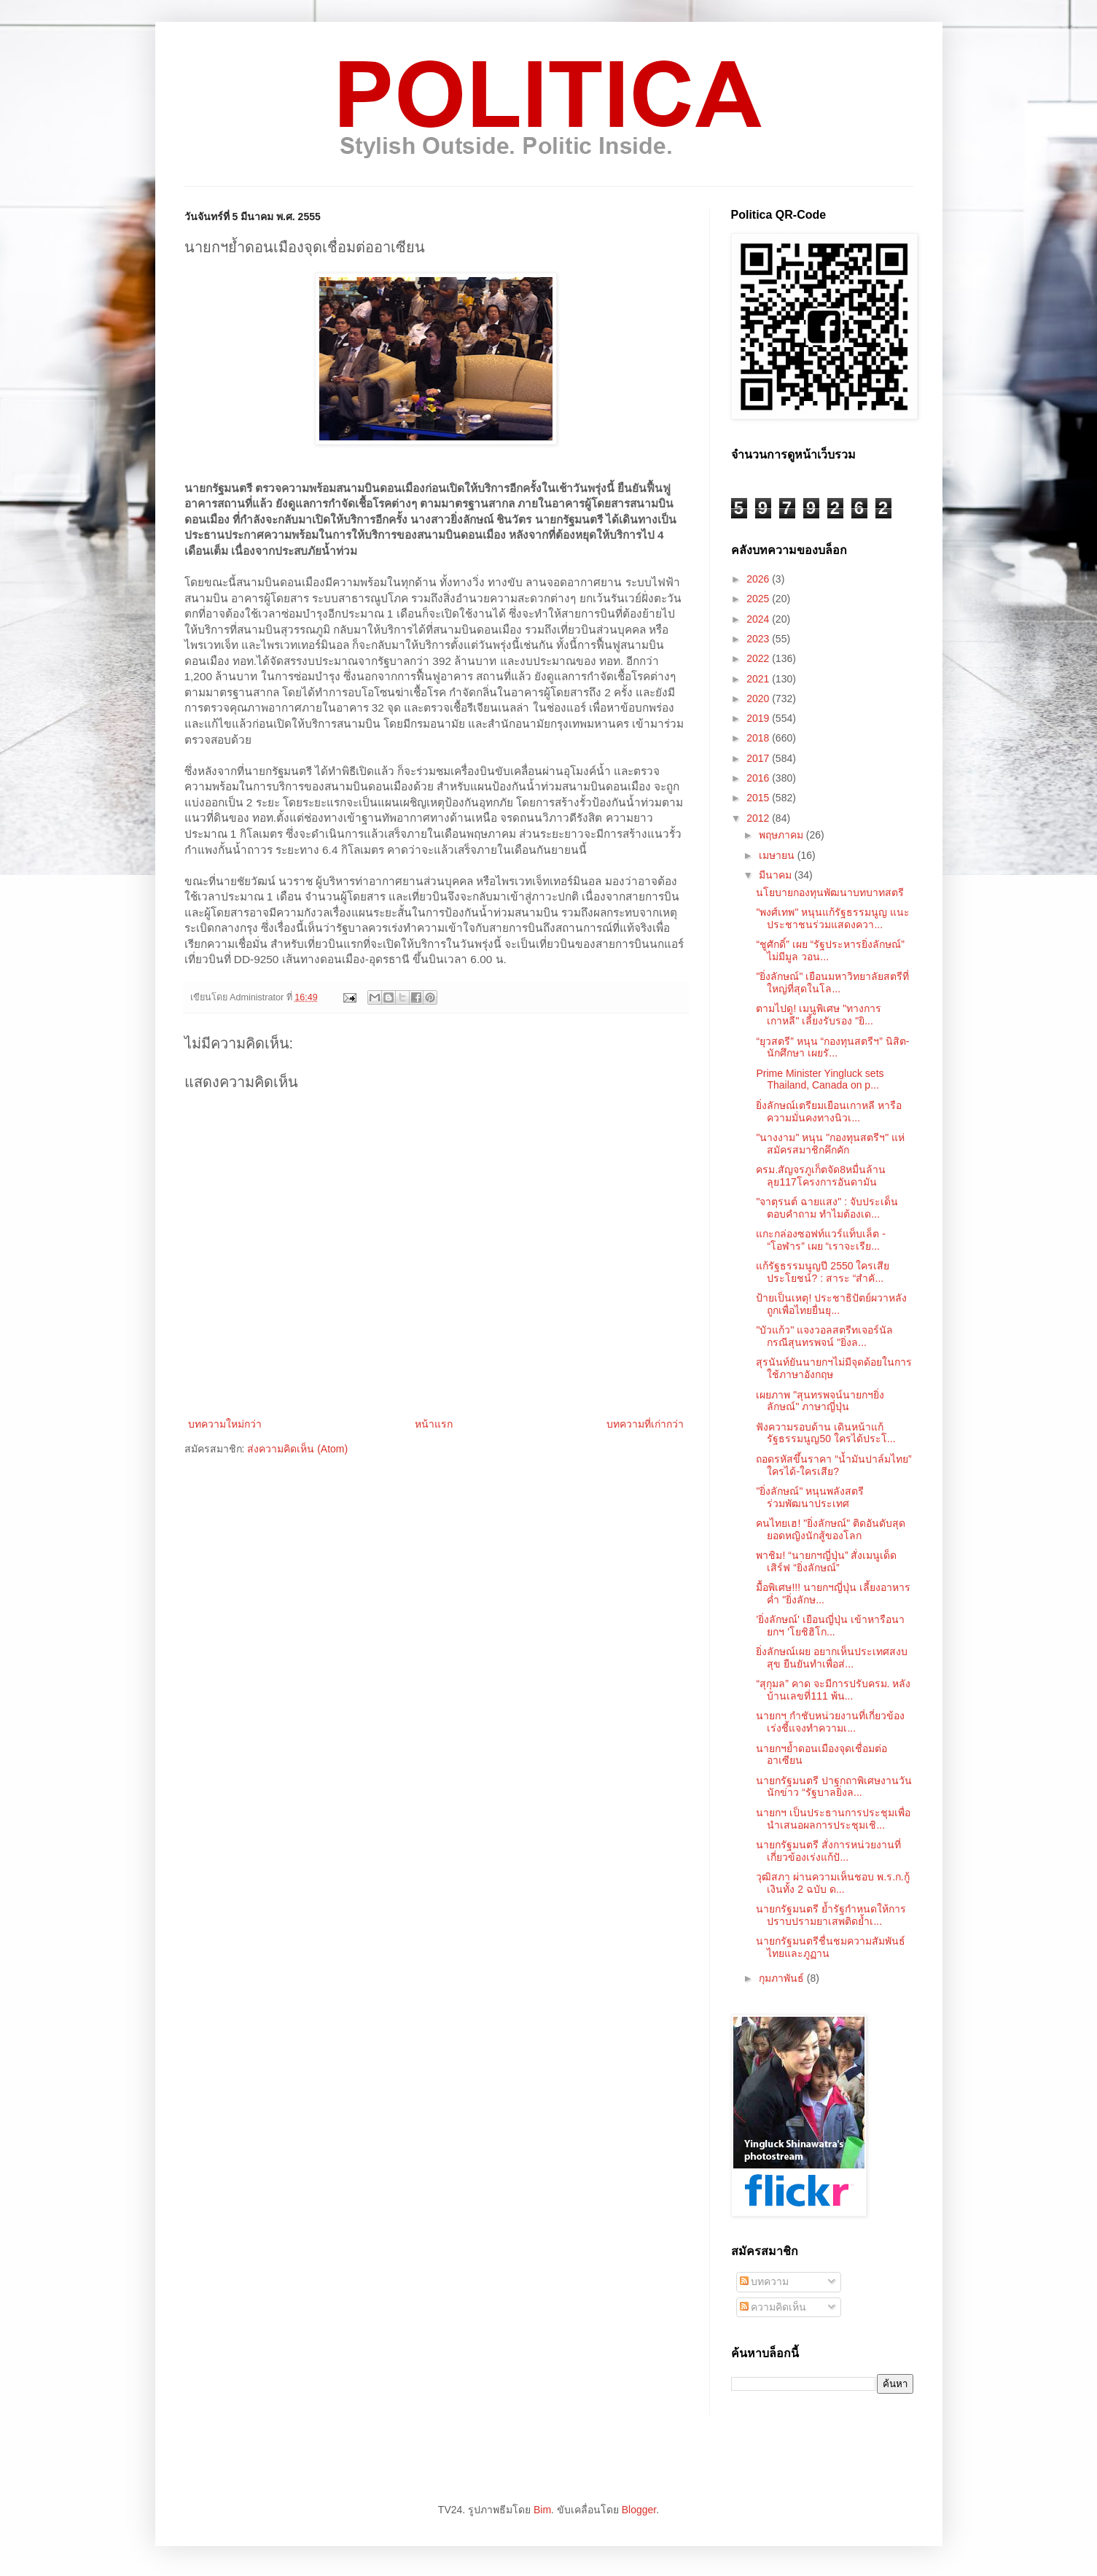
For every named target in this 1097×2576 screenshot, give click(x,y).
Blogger (639, 2509)
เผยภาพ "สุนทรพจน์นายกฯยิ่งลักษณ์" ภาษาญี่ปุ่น (820, 1401)
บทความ (764, 2281)
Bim (542, 2509)
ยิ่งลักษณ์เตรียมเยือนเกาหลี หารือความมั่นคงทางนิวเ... (829, 1112)
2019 (759, 718)
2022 (759, 658)
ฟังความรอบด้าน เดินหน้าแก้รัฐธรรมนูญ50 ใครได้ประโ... (825, 1433)
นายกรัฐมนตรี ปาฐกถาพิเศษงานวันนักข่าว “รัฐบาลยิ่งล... (834, 1787)
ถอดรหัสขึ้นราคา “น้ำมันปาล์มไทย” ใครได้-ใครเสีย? (833, 1465)
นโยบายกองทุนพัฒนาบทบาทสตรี (830, 892)
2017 (759, 758)
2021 (759, 679)
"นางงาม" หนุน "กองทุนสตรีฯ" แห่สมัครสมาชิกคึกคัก (830, 1144)
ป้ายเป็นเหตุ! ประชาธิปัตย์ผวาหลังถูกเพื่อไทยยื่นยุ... (831, 1304)
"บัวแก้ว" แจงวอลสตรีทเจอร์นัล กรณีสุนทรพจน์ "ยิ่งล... (824, 1336)
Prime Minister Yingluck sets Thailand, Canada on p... (819, 1079)
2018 (759, 738)
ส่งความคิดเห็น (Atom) (297, 1449)
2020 (759, 698)
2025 (759, 598)
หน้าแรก (434, 1424)
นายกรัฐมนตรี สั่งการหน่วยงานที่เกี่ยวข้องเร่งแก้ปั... (828, 1851)
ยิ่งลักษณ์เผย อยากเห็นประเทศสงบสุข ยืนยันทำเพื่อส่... (831, 1658)
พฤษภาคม (782, 835)
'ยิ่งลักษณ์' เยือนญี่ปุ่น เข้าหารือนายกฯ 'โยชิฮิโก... (830, 1626)
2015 (759, 797)
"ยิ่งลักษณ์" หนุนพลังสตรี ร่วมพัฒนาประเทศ (810, 1497)
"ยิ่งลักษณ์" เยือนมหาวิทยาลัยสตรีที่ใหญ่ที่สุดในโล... (832, 982)
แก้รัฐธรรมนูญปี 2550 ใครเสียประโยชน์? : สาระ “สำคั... (822, 1272)
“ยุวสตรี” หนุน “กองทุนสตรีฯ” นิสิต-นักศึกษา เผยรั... (832, 1047)
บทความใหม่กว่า (225, 1424)
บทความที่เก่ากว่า (645, 1424)
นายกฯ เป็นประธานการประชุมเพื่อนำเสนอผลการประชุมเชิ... (833, 1819)
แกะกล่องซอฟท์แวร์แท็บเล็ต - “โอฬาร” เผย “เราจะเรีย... (821, 1240)
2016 (759, 778)
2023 (759, 639)
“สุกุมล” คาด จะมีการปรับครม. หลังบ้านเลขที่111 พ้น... (833, 1690)
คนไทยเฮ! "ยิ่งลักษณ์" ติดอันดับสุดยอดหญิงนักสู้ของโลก (830, 1529)
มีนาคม (777, 875)
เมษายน (778, 855)
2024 (759, 619)
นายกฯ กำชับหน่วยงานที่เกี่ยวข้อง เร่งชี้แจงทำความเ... (830, 1722)
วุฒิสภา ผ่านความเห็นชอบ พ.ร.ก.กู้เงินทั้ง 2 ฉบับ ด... (832, 1883)
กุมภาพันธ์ (783, 1978)
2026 (759, 579)
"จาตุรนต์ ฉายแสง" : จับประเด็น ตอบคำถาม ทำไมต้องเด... (827, 1208)
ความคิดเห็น (773, 2307)
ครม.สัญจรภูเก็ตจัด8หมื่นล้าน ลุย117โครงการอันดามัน (821, 1176)
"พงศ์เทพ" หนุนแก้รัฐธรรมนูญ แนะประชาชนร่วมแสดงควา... (833, 918)
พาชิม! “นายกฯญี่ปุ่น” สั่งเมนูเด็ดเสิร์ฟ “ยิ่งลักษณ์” (826, 1561)
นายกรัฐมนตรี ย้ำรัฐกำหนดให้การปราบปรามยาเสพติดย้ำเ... (831, 1915)
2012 (759, 818)
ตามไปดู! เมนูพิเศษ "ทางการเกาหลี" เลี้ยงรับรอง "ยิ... (818, 1015)
